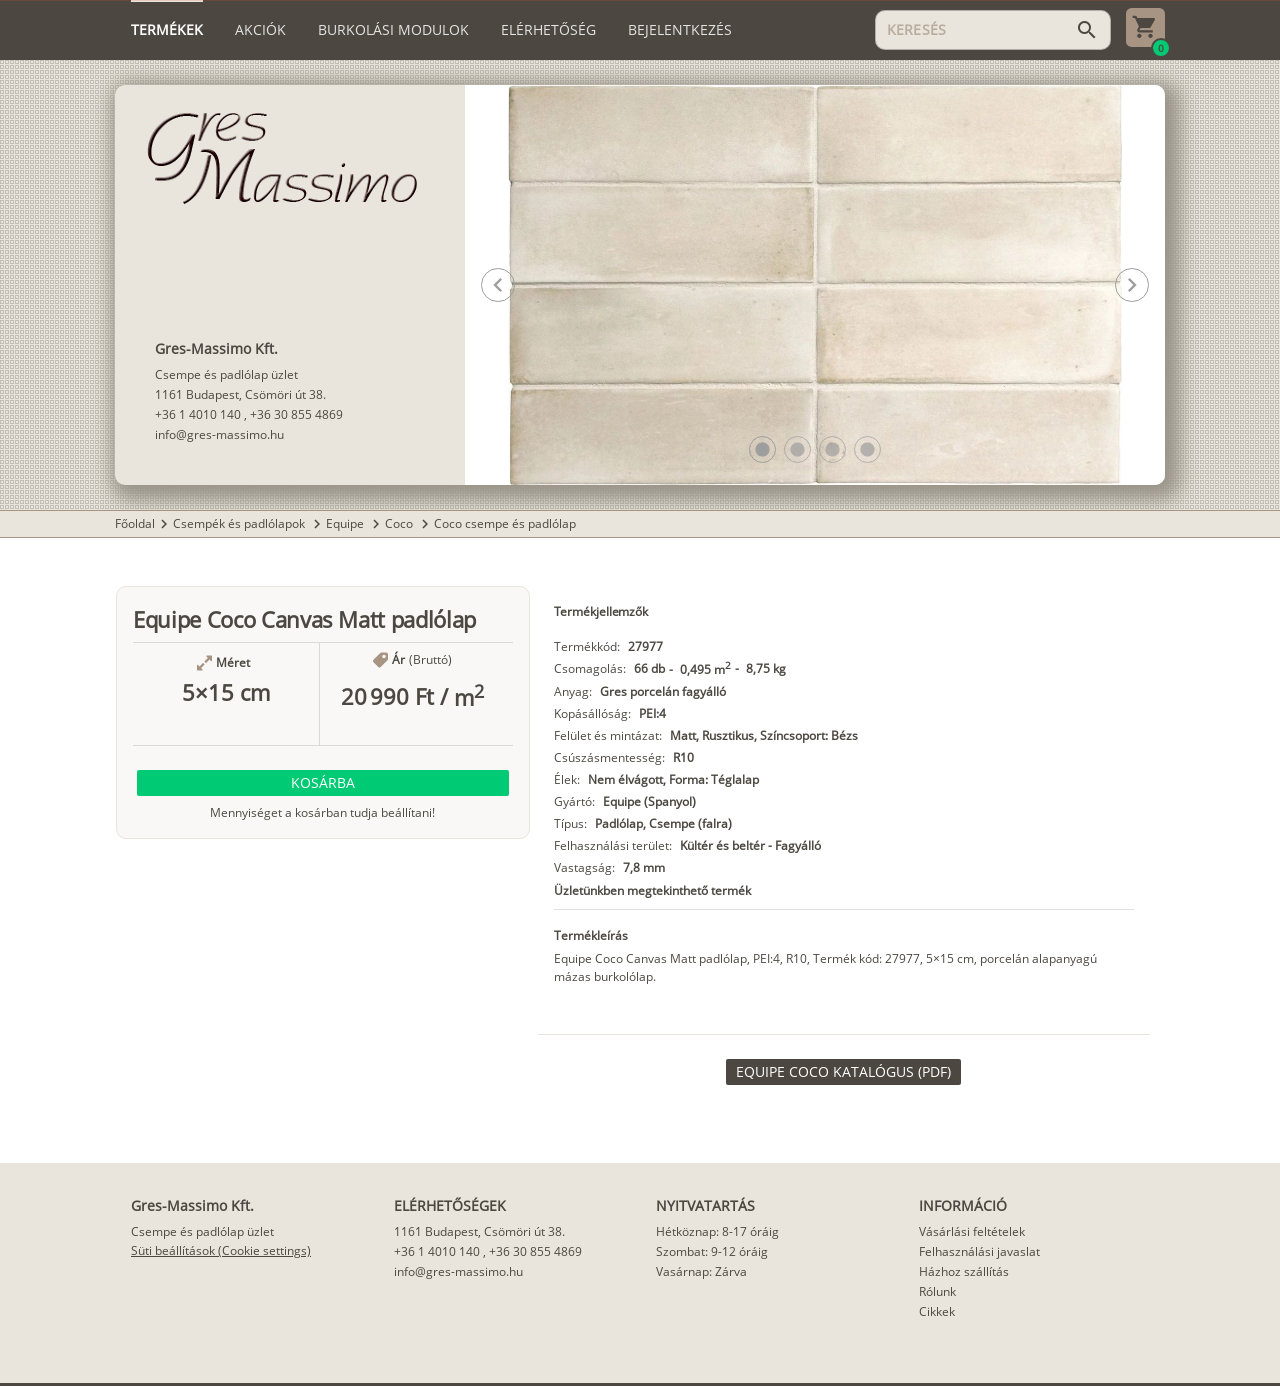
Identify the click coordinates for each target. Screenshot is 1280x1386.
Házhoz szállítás (964, 1271)
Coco (400, 523)
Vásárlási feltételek (972, 1231)
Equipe (346, 523)
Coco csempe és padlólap (505, 523)
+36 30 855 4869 (296, 414)
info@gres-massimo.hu (219, 434)
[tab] (167, 30)
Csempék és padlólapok (240, 523)
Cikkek (937, 1311)
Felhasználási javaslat (979, 1251)
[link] (843, 1072)
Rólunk (937, 1291)
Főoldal (135, 523)
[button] (762, 449)
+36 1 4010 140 (198, 414)
